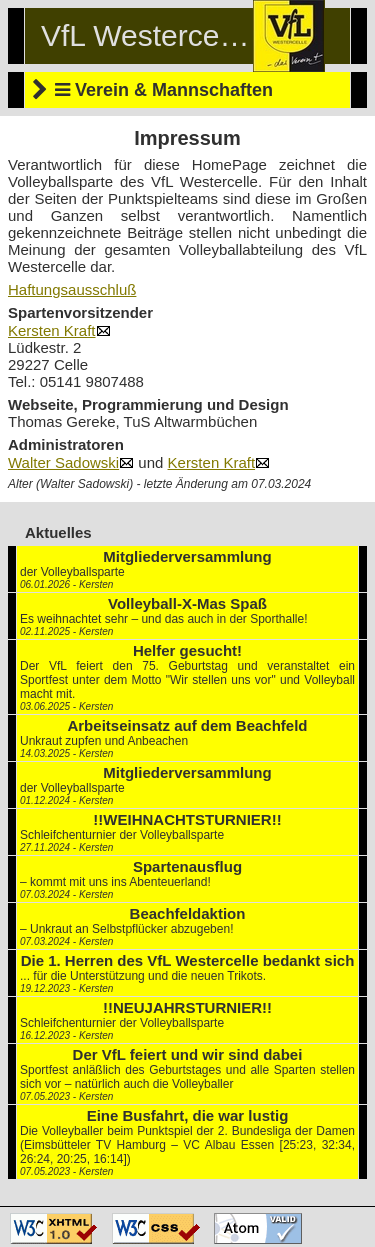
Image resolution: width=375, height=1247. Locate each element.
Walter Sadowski (71, 462)
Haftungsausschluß (72, 289)
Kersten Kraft (59, 330)
